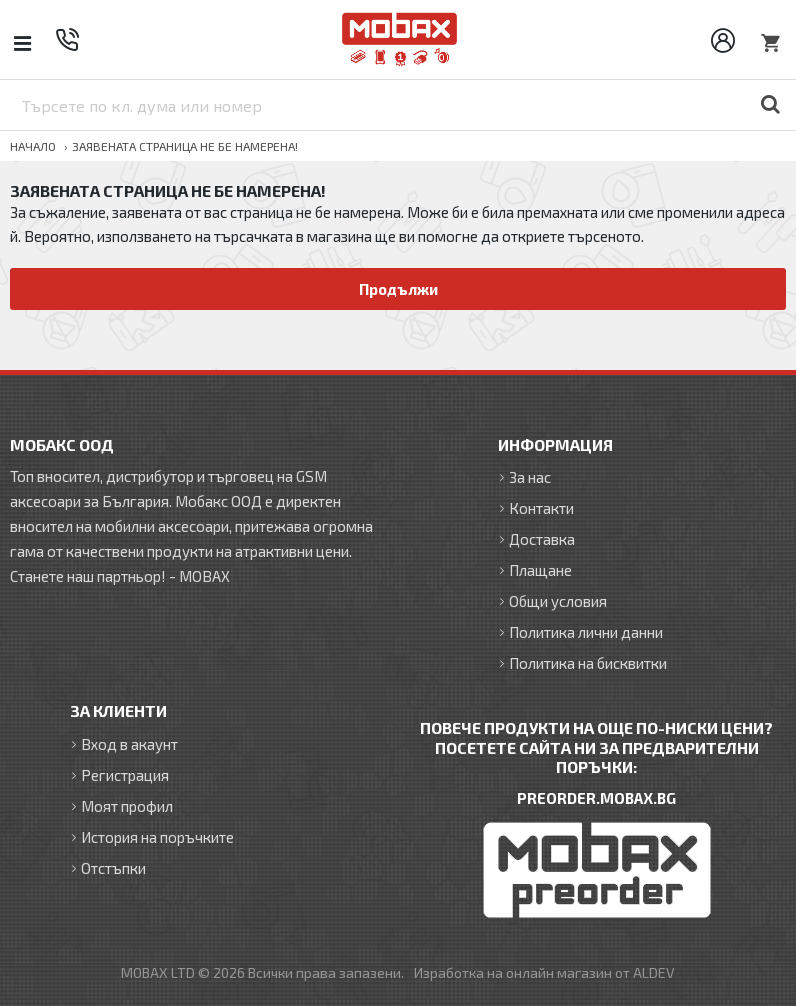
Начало (33, 146)
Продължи (398, 289)
